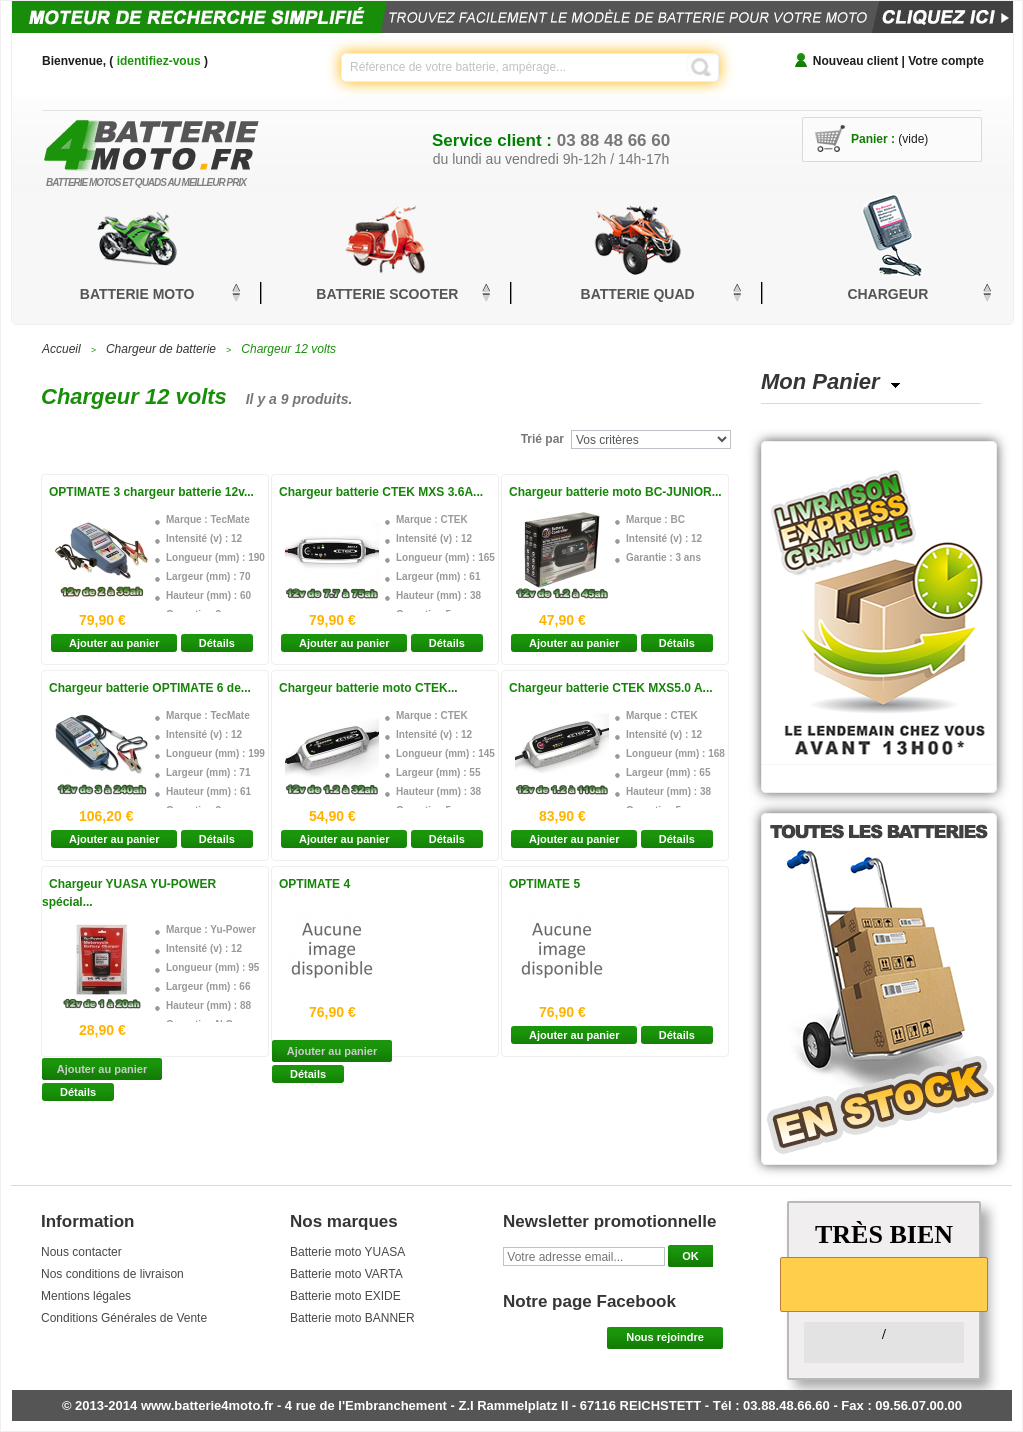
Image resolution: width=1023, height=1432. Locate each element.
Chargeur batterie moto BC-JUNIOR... (615, 492)
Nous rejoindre (665, 1337)
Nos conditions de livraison (112, 1274)
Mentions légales (86, 1296)
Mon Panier (820, 381)
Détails (217, 643)
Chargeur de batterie (161, 349)
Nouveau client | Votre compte (898, 61)
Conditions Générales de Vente (124, 1318)
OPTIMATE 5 (544, 884)
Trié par (542, 439)
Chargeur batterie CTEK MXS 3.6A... (381, 492)
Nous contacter (81, 1252)
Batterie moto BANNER (352, 1318)
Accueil (61, 349)
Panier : (873, 139)
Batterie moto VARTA (346, 1274)
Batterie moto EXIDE (345, 1296)
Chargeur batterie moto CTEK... (368, 688)
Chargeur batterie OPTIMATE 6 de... (150, 688)
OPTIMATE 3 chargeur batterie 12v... (151, 492)
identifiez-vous (159, 61)
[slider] (884, 1283)
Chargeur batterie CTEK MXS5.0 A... (611, 688)
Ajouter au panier (114, 643)
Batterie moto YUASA (347, 1252)
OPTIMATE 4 (314, 884)
